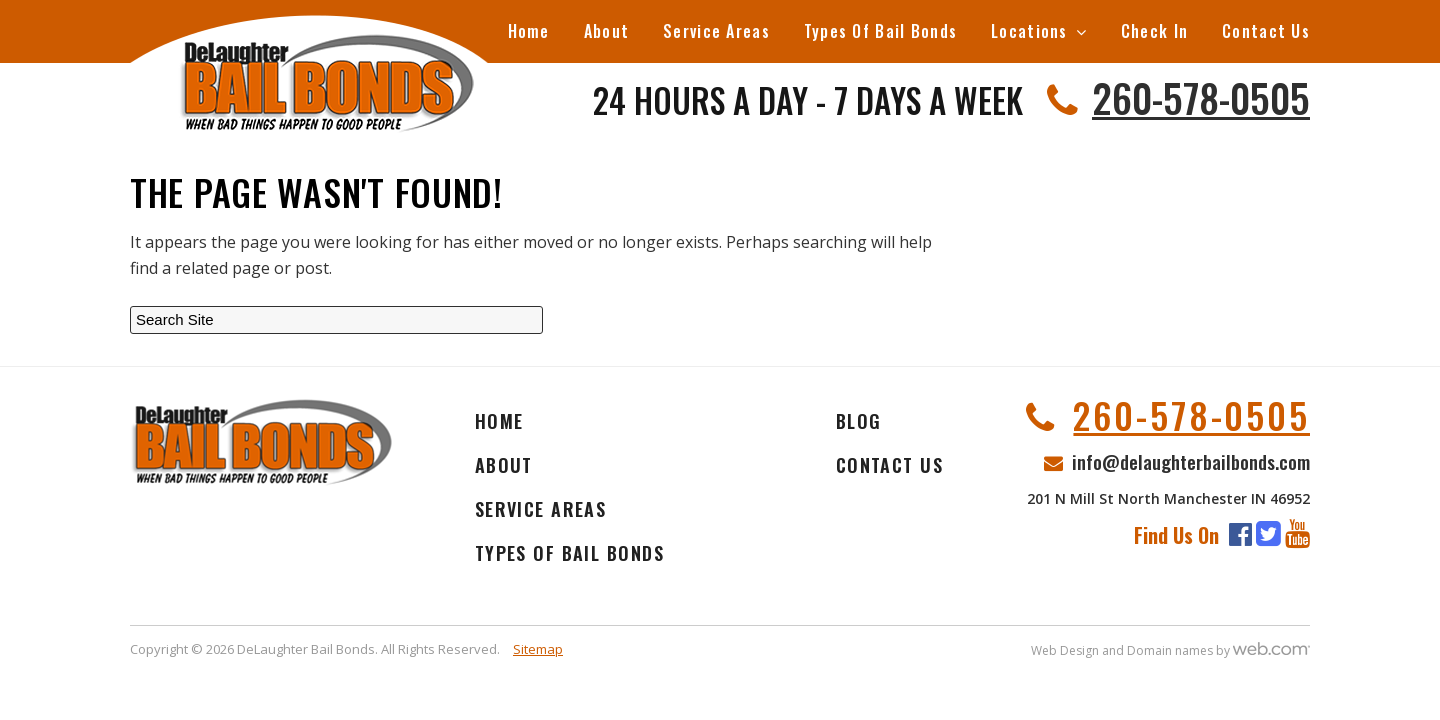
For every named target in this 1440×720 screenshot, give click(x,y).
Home (529, 31)
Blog (859, 421)
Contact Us (1266, 31)
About (606, 31)
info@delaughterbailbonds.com (1191, 461)
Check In (1154, 31)
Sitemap (538, 649)
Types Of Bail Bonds (880, 31)
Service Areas (716, 31)
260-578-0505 (1201, 97)
